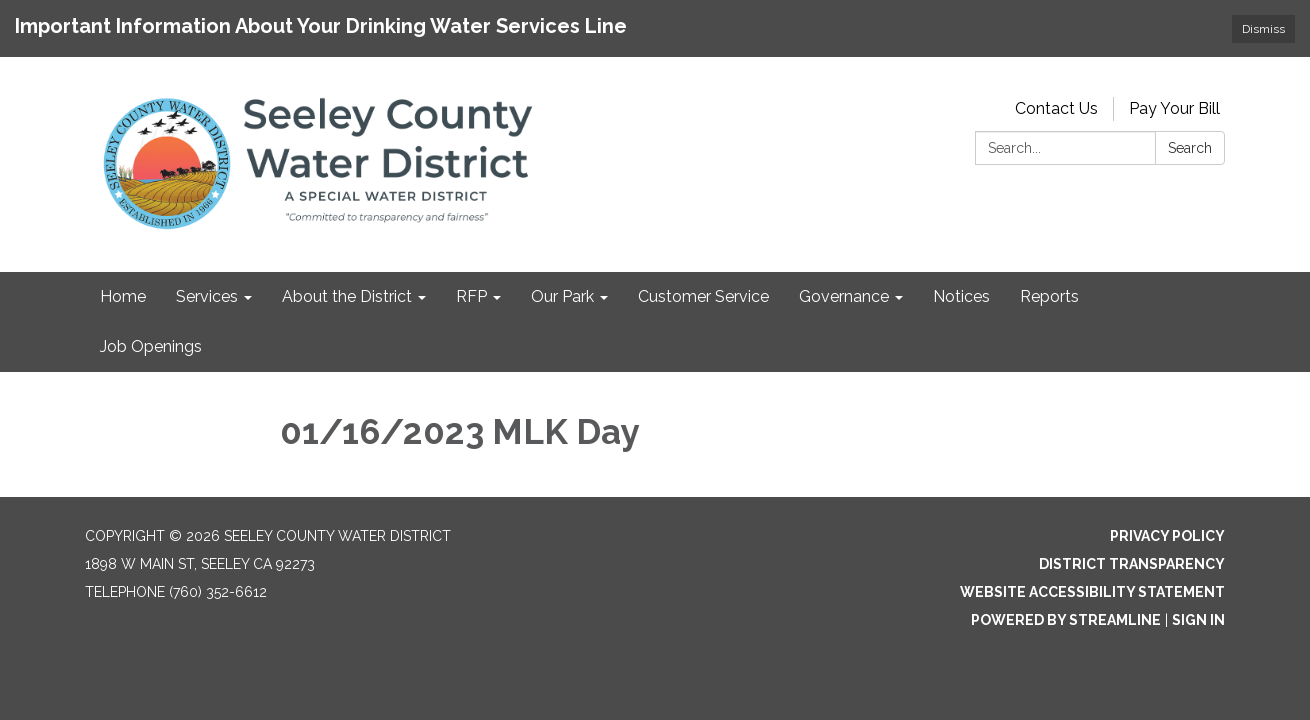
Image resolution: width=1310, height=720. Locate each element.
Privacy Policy (1167, 536)
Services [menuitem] (207, 296)
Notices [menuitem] (961, 296)
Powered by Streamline (1066, 620)
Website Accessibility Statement (1092, 592)
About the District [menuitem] (347, 296)
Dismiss (1263, 29)
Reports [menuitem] (1049, 296)
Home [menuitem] (123, 296)
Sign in (1198, 620)
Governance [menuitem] (844, 296)
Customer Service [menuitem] (703, 296)
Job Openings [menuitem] (151, 346)
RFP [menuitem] (471, 296)
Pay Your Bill (1174, 108)
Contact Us (1056, 108)
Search (1190, 148)
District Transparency (1132, 564)
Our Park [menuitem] (562, 296)
